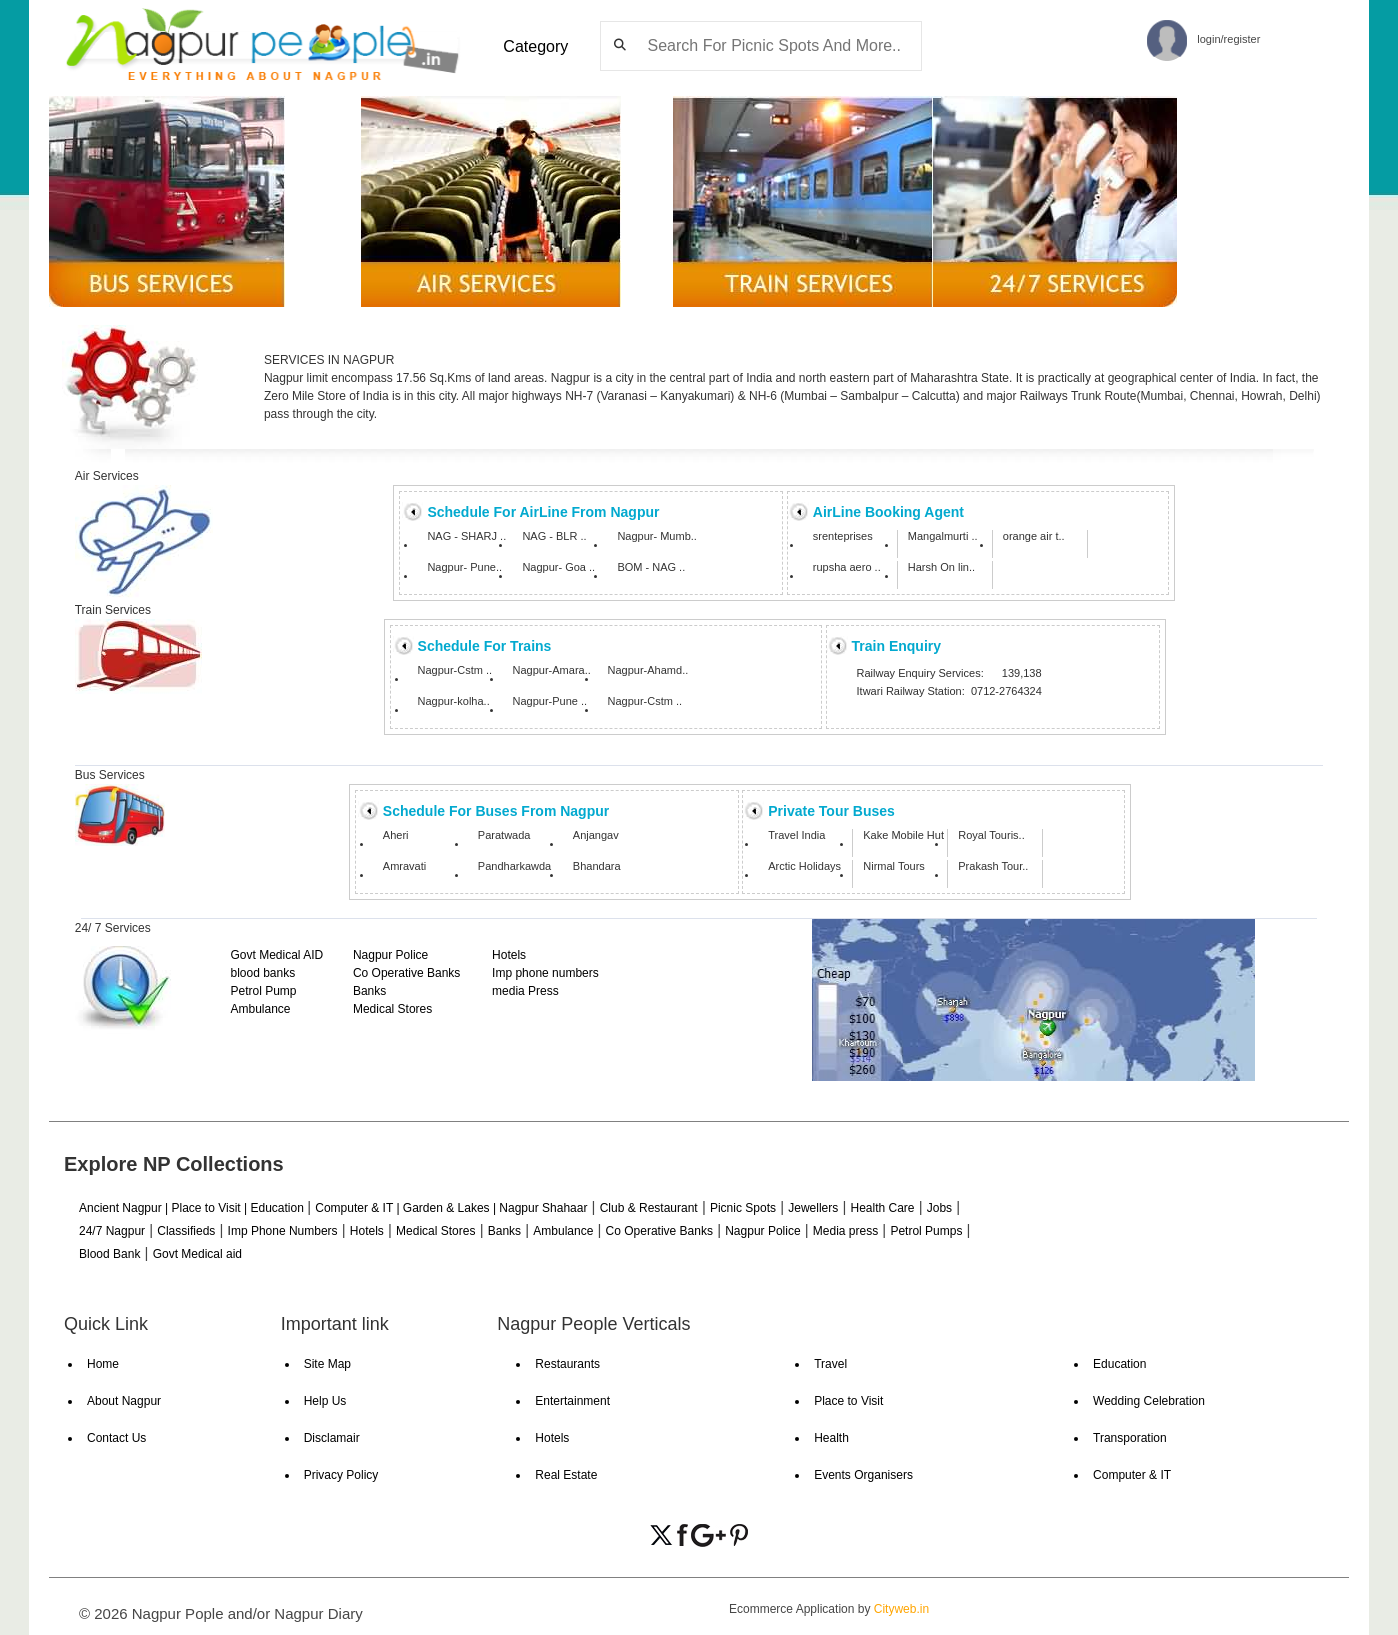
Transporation (1130, 1438)
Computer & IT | (359, 1208)
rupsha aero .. (847, 567)
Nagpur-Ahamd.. (648, 670)
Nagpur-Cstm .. (455, 670)
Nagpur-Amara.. (552, 670)
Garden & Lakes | (451, 1208)
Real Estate (566, 1475)
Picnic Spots (743, 1208)
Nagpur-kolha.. (454, 701)
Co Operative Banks (406, 973)
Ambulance (260, 1009)
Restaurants (567, 1364)
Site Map (327, 1364)
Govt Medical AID (276, 955)
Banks (369, 991)
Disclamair (332, 1438)
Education (278, 1208)
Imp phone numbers (545, 973)
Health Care (882, 1208)
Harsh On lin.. (941, 567)
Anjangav (596, 835)
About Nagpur (124, 1401)
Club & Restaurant (649, 1208)
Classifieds (186, 1231)
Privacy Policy (341, 1475)
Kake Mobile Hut (903, 835)
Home (103, 1364)
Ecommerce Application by (829, 1609)
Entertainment (572, 1401)
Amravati (404, 866)
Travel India (796, 835)
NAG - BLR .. (554, 536)
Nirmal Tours (894, 866)
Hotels (509, 955)
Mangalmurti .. (943, 536)
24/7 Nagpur (112, 1231)
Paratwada (504, 835)
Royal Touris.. (991, 835)
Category (535, 46)
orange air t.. (1034, 536)
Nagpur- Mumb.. (656, 536)
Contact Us (116, 1438)
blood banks (262, 973)
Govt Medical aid (197, 1254)
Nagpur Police (390, 955)
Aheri (396, 835)
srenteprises (843, 536)
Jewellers (813, 1208)
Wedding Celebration (1149, 1401)
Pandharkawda (514, 866)
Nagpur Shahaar (543, 1208)
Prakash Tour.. (993, 866)
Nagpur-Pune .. (550, 701)
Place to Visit (848, 1401)
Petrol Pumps (926, 1231)
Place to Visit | (211, 1208)
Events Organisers (863, 1475)
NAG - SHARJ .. (466, 536)
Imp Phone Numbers (283, 1231)
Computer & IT (1132, 1475)
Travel (830, 1364)
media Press (525, 991)
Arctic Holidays (804, 866)
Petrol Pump (263, 991)
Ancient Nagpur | (125, 1208)
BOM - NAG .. (651, 567)
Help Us (325, 1401)
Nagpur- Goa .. (558, 567)
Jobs (939, 1208)
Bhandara (597, 866)
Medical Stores (392, 1009)
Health (831, 1438)
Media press (845, 1231)
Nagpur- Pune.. (464, 567)
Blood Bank (109, 1254)
